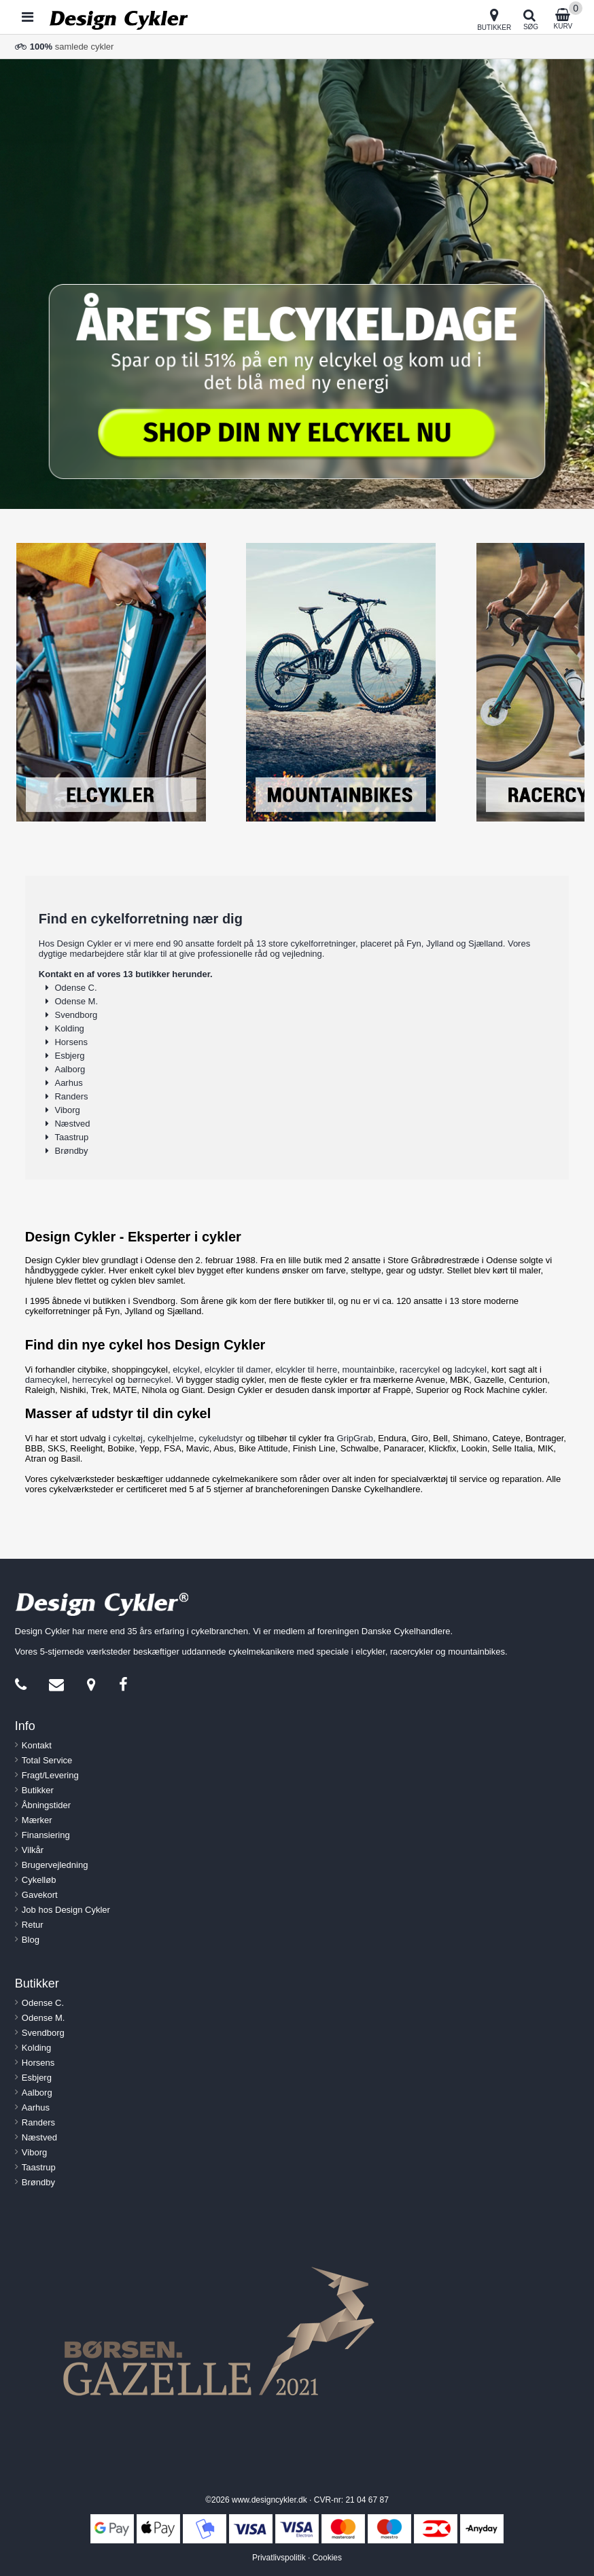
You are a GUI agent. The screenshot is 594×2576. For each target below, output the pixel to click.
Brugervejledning (55, 1865)
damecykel (46, 1380)
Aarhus (68, 1083)
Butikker (38, 1790)
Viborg (67, 1110)
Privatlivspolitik (279, 2557)
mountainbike (368, 1369)
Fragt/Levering (50, 1775)
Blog (30, 1940)
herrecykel (92, 1380)
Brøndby (71, 1151)
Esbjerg (69, 1056)
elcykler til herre (306, 1369)
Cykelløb (39, 1880)
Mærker (37, 1820)
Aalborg (69, 1069)
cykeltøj (128, 1438)
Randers (71, 1096)
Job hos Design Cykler (66, 1910)
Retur (32, 1925)
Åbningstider (46, 1805)
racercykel (420, 1369)
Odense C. (75, 988)
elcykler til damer (237, 1369)
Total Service (47, 1760)
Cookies (327, 2557)
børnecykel (149, 1380)
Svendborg (75, 1015)
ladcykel (471, 1369)
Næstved (72, 1123)
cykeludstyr (220, 1438)
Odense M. (76, 1001)
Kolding (69, 1028)
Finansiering (46, 1835)
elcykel (186, 1369)
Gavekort (40, 1895)
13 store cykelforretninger (305, 943)
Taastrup (71, 1137)
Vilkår (32, 1850)
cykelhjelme (170, 1438)
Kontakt (37, 1745)
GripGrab (354, 1438)
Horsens (70, 1042)
